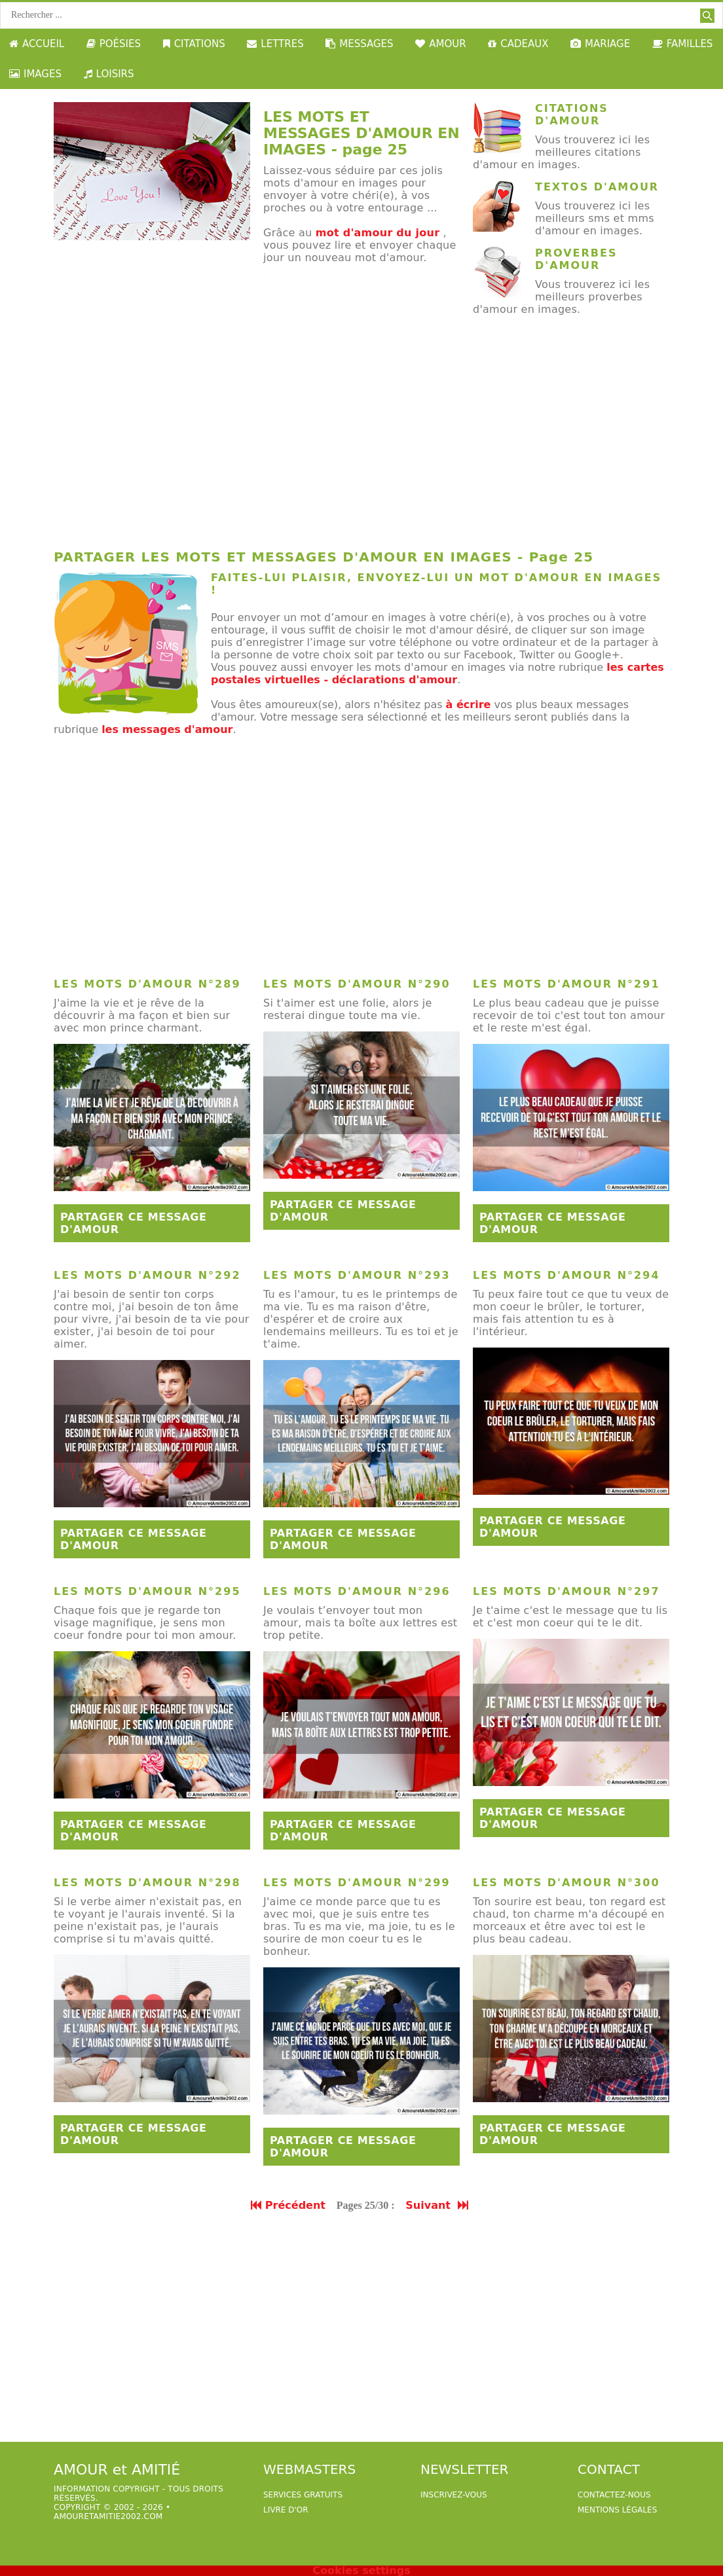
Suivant (437, 2205)
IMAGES (35, 74)
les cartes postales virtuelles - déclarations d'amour (437, 673)
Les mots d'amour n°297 (566, 1591)
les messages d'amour (167, 729)
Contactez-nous (614, 2494)
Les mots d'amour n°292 (147, 1275)
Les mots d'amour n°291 (566, 984)
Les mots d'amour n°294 (566, 1275)
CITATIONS (194, 44)
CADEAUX (518, 44)
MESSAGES (359, 44)
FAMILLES (682, 44)
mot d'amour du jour (377, 232)
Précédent (288, 2205)
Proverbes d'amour (576, 259)
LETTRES (275, 44)
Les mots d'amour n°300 (566, 1882)
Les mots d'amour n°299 (357, 1882)
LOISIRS (109, 74)
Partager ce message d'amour (133, 1223)
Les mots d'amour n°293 (357, 1275)
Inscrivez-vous (453, 2494)
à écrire (468, 704)
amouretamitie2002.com (108, 2516)
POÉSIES (113, 44)
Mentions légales (617, 2509)
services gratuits (303, 2494)
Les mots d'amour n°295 (147, 1591)
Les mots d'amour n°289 (147, 984)
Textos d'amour (597, 187)
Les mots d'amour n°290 (357, 984)
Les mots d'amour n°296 (357, 1591)
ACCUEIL (36, 44)
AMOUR (440, 44)
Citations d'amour (571, 114)
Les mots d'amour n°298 (147, 1882)
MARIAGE (600, 44)
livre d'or (285, 2509)
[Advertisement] (361, 437)
